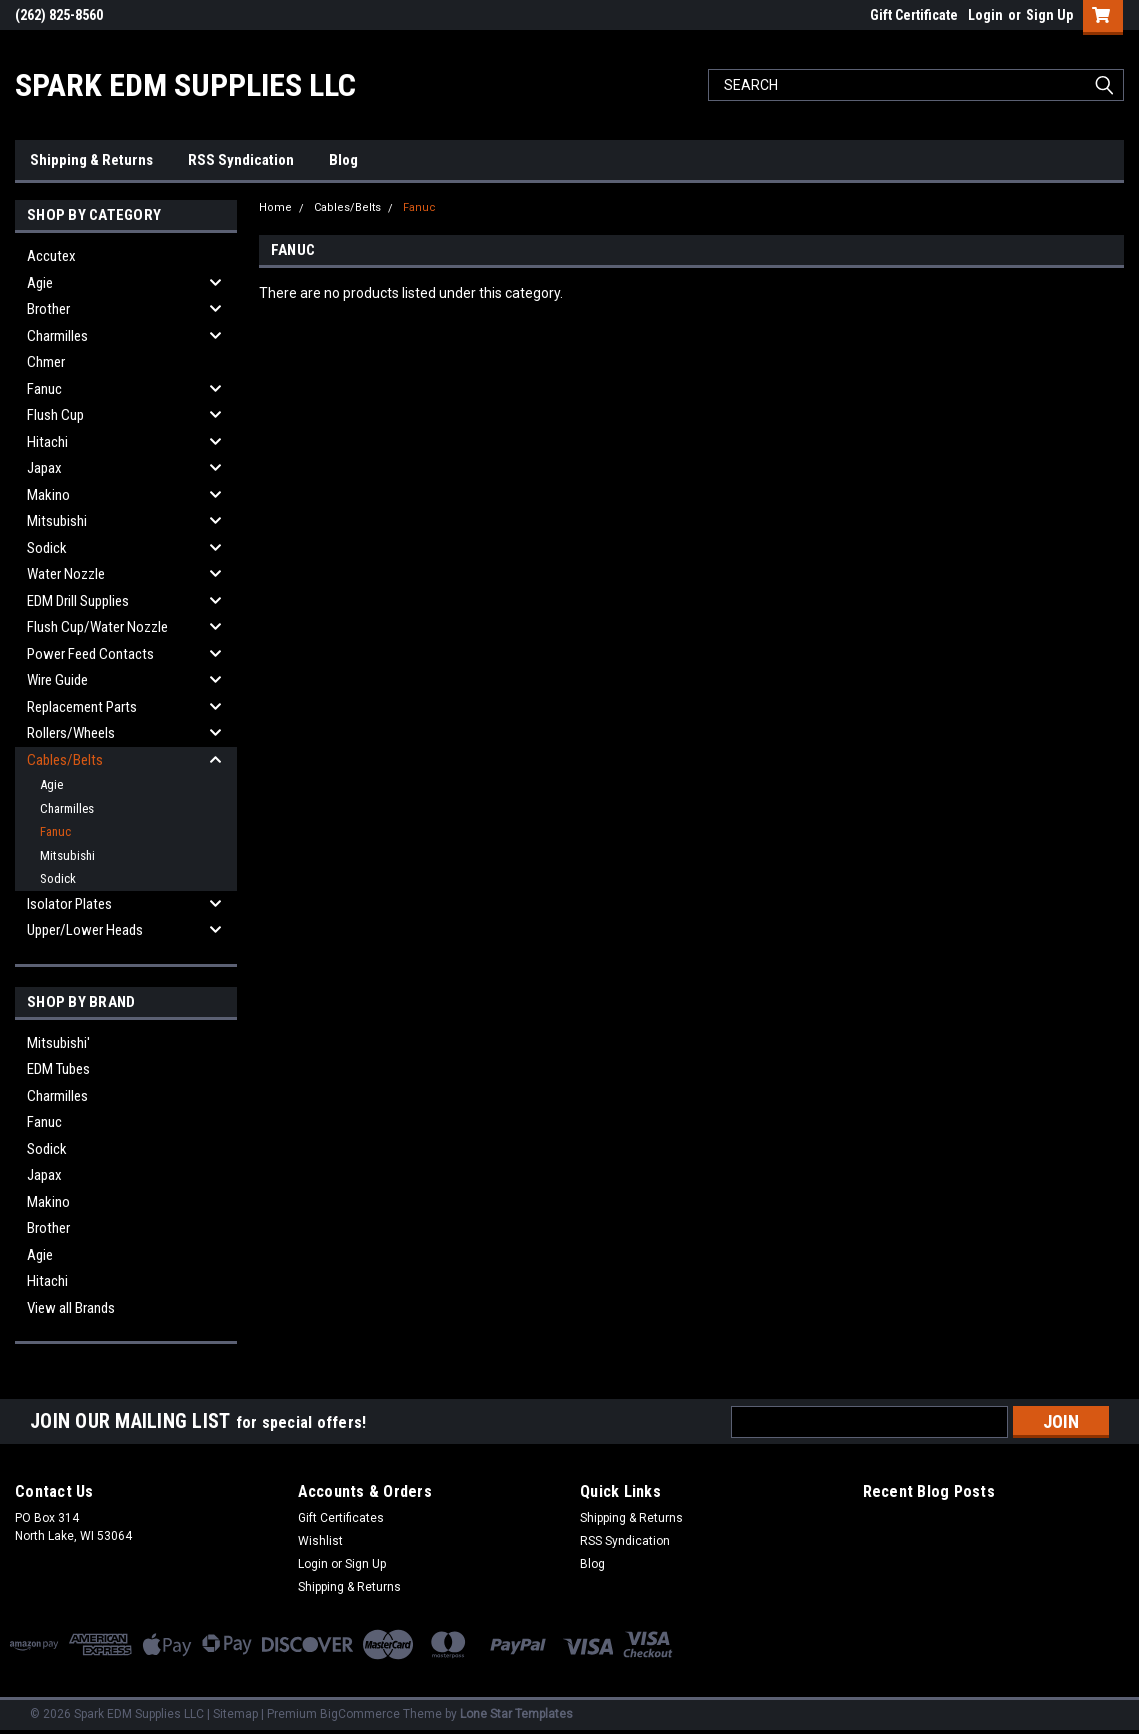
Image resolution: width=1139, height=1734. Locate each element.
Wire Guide (57, 680)
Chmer (46, 362)
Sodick (47, 548)
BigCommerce (360, 1714)
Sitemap (235, 1714)
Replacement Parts (82, 707)
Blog (343, 160)
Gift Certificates (341, 1518)
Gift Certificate (914, 15)
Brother (48, 309)
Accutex (51, 256)
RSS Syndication (241, 160)
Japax (44, 468)
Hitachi (47, 442)
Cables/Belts (65, 760)
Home (275, 207)
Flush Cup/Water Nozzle (97, 627)
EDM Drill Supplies (78, 601)
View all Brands (71, 1308)
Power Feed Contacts (90, 654)
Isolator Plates (69, 904)
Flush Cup (55, 415)
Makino (48, 495)
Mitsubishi (57, 521)
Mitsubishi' (58, 1043)
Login (985, 15)
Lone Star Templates (516, 1714)
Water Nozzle (66, 574)
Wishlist (320, 1541)
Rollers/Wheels (71, 733)
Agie (40, 283)
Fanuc (44, 389)
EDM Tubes (58, 1069)
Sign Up (1049, 15)
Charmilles (57, 336)
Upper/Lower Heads (85, 930)
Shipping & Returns (91, 160)
